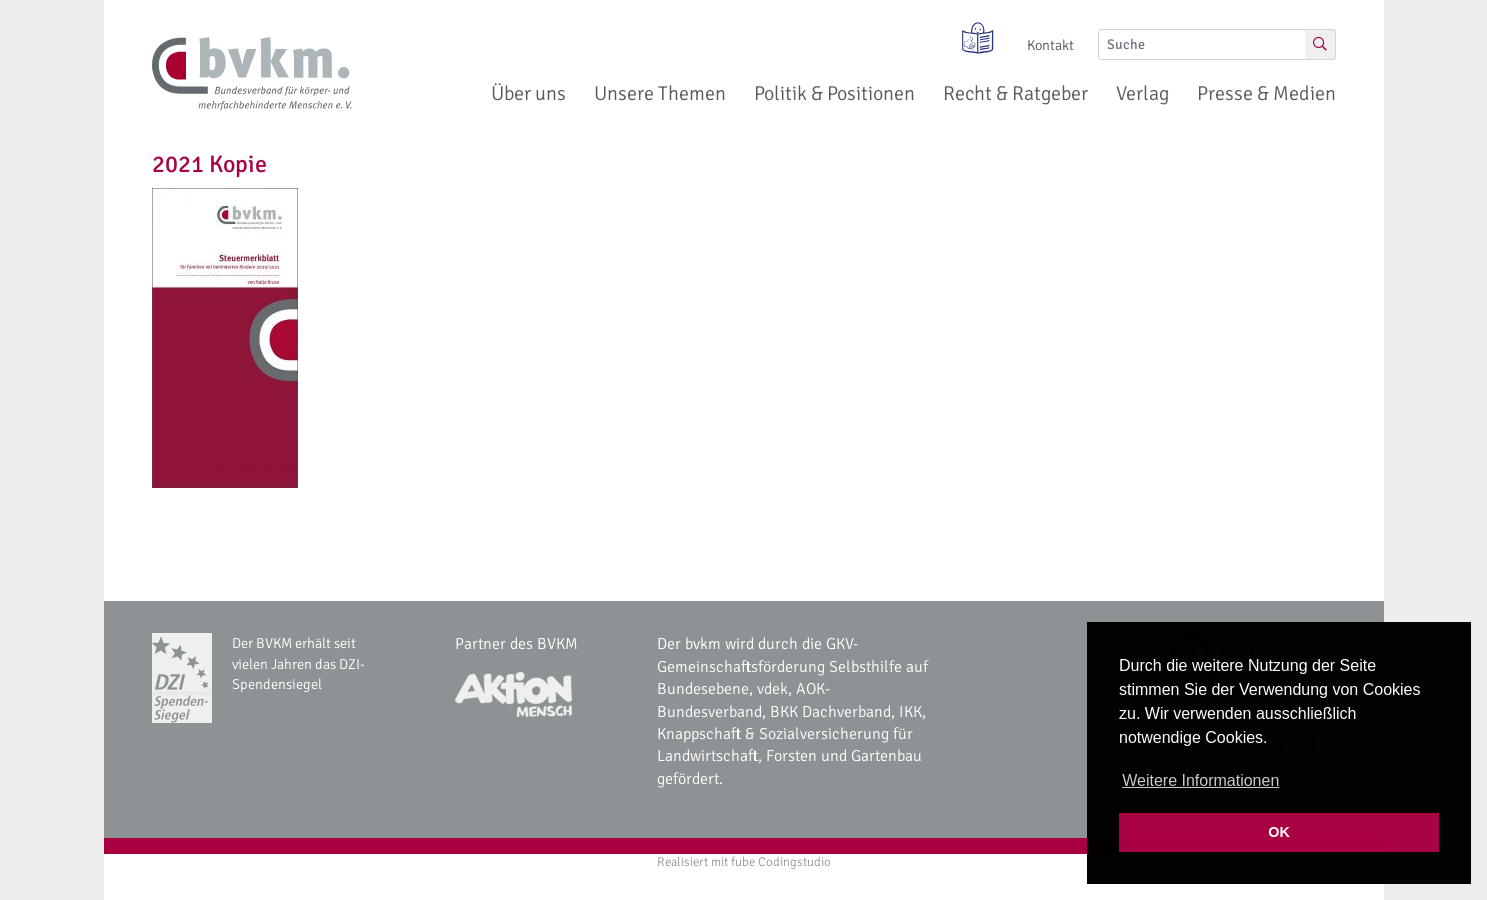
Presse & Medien (1266, 93)
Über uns (528, 93)
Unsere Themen (660, 93)
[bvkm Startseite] (252, 74)
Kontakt (1050, 45)
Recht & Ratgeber (1015, 93)
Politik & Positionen (834, 93)
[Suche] (1202, 44)
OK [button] (1279, 832)
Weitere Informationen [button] (1200, 780)
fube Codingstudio (781, 862)
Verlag (1142, 93)
